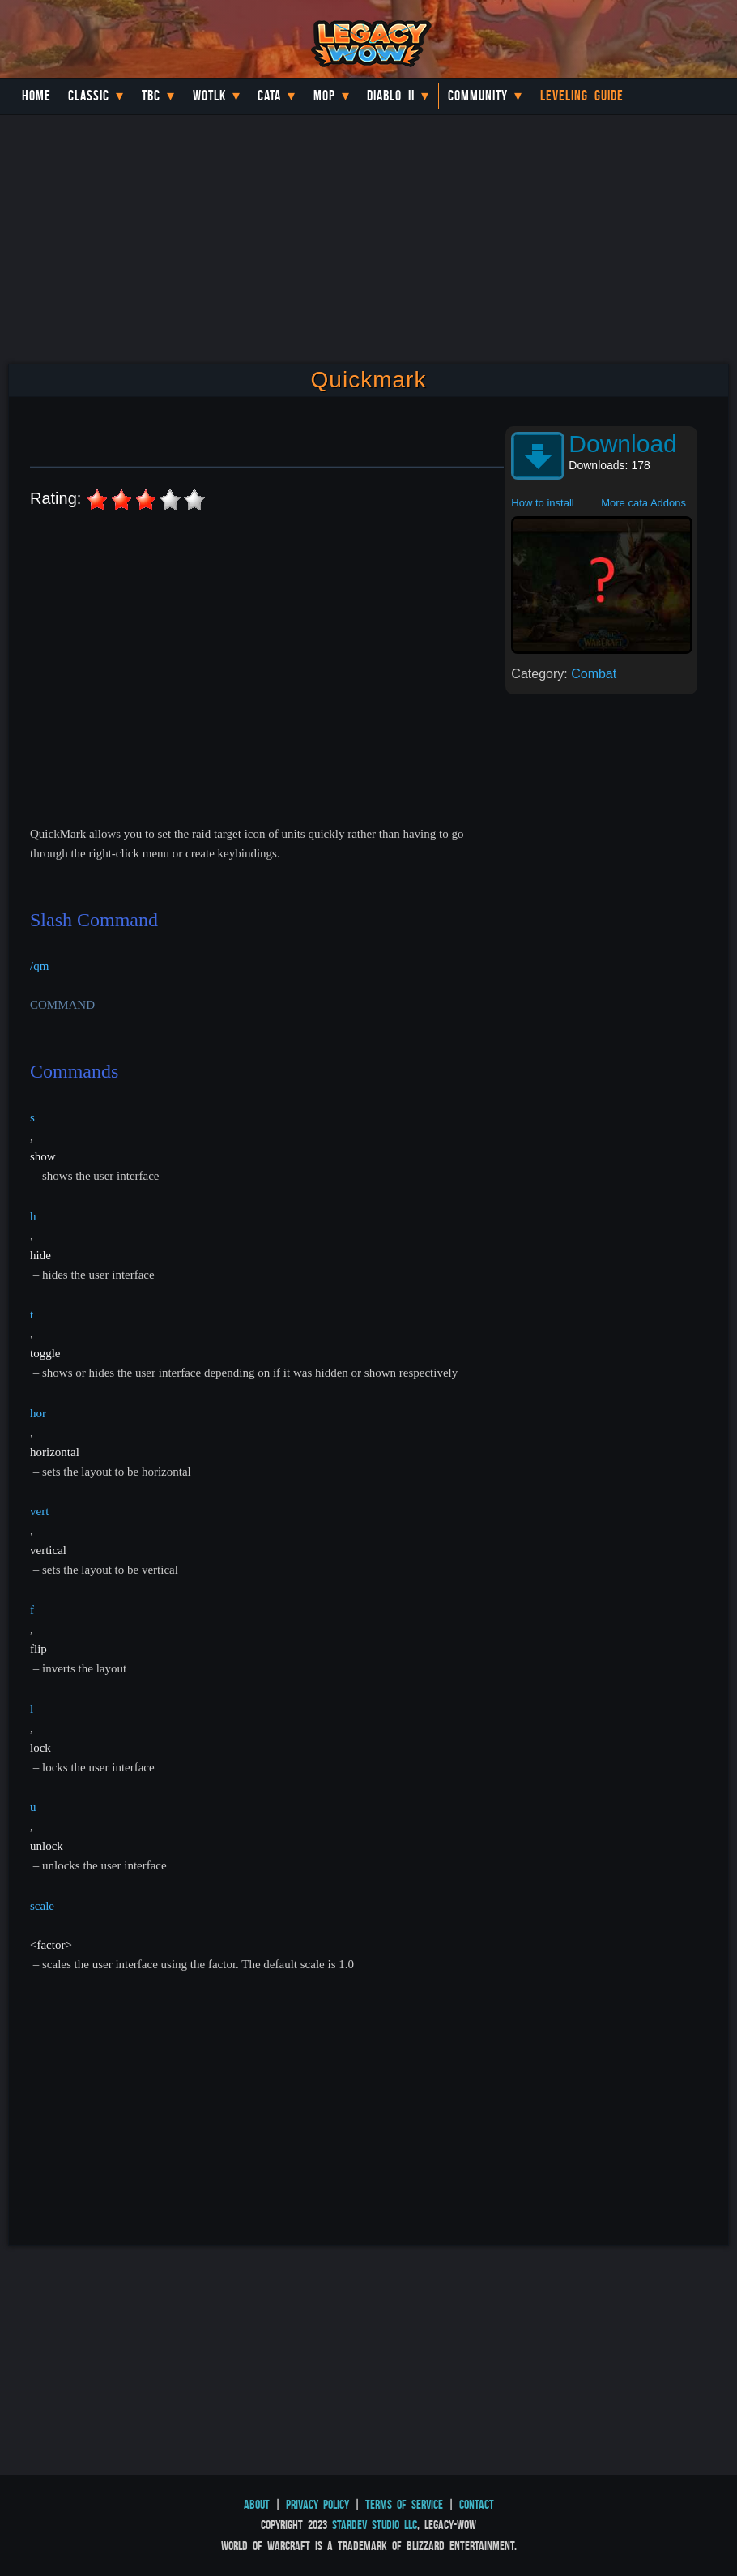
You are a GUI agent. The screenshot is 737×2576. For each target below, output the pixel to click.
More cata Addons (643, 503)
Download (622, 443)
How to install (542, 503)
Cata (269, 96)
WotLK (209, 96)
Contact (476, 2504)
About (257, 2504)
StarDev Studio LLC (374, 2524)
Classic (88, 96)
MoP (324, 96)
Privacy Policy (317, 2504)
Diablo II (391, 96)
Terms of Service (404, 2504)
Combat (593, 674)
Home (36, 96)
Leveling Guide (582, 96)
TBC (151, 96)
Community (478, 96)
